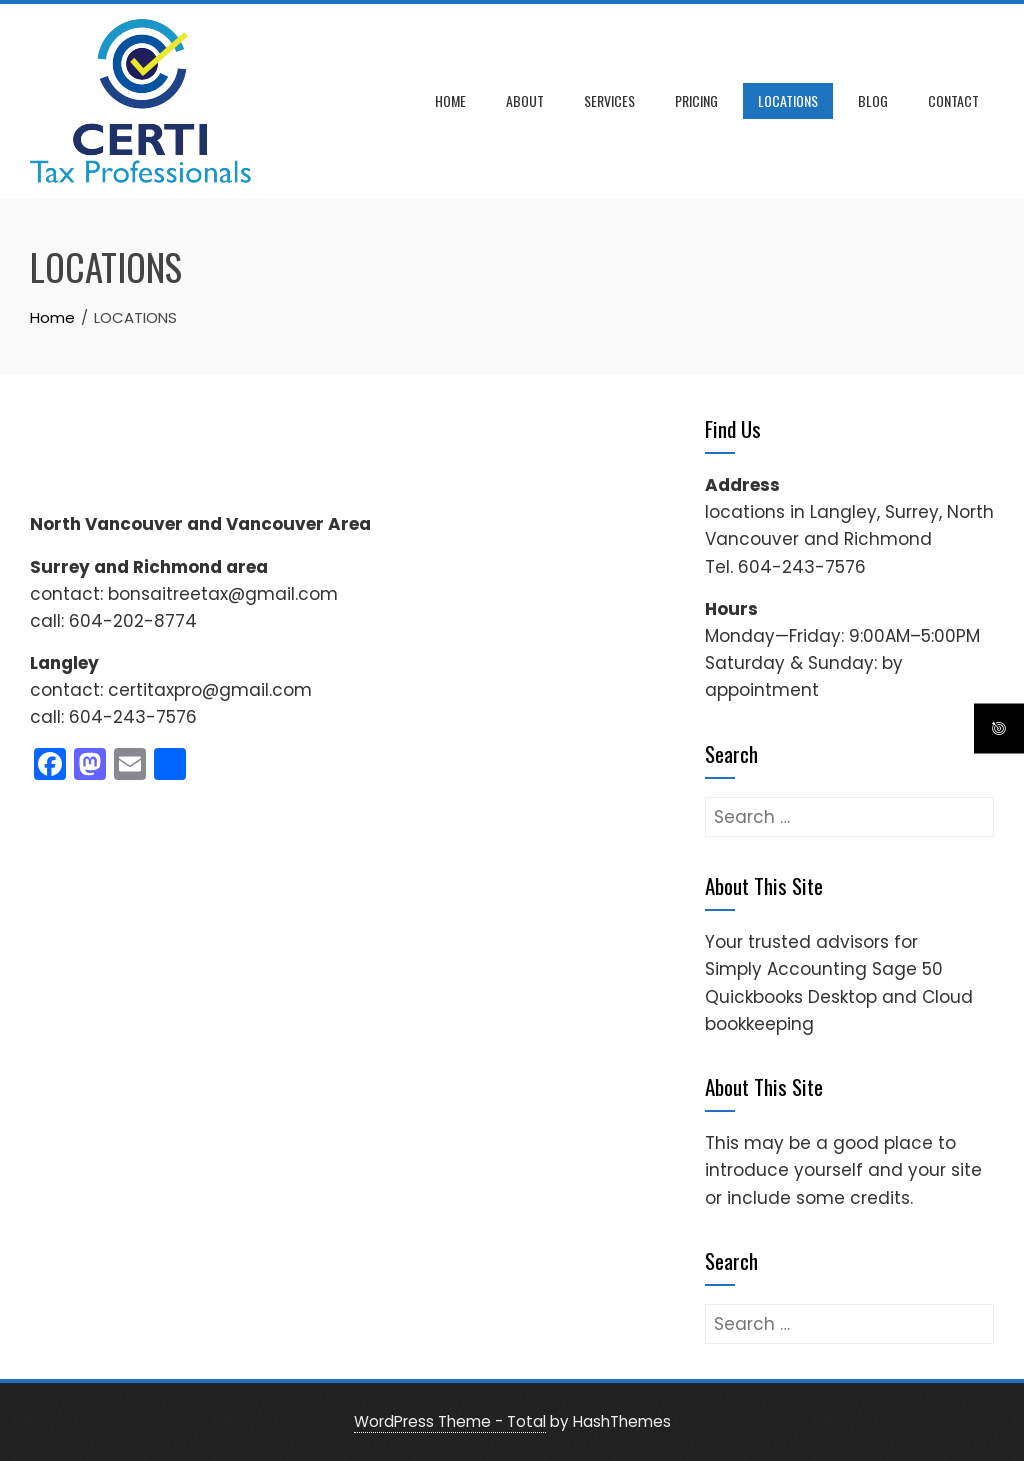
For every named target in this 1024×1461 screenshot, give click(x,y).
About (525, 100)
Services (609, 100)
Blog (873, 100)
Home (450, 100)
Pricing (696, 100)
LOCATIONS (788, 100)
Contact (953, 100)
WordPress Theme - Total (450, 1421)
